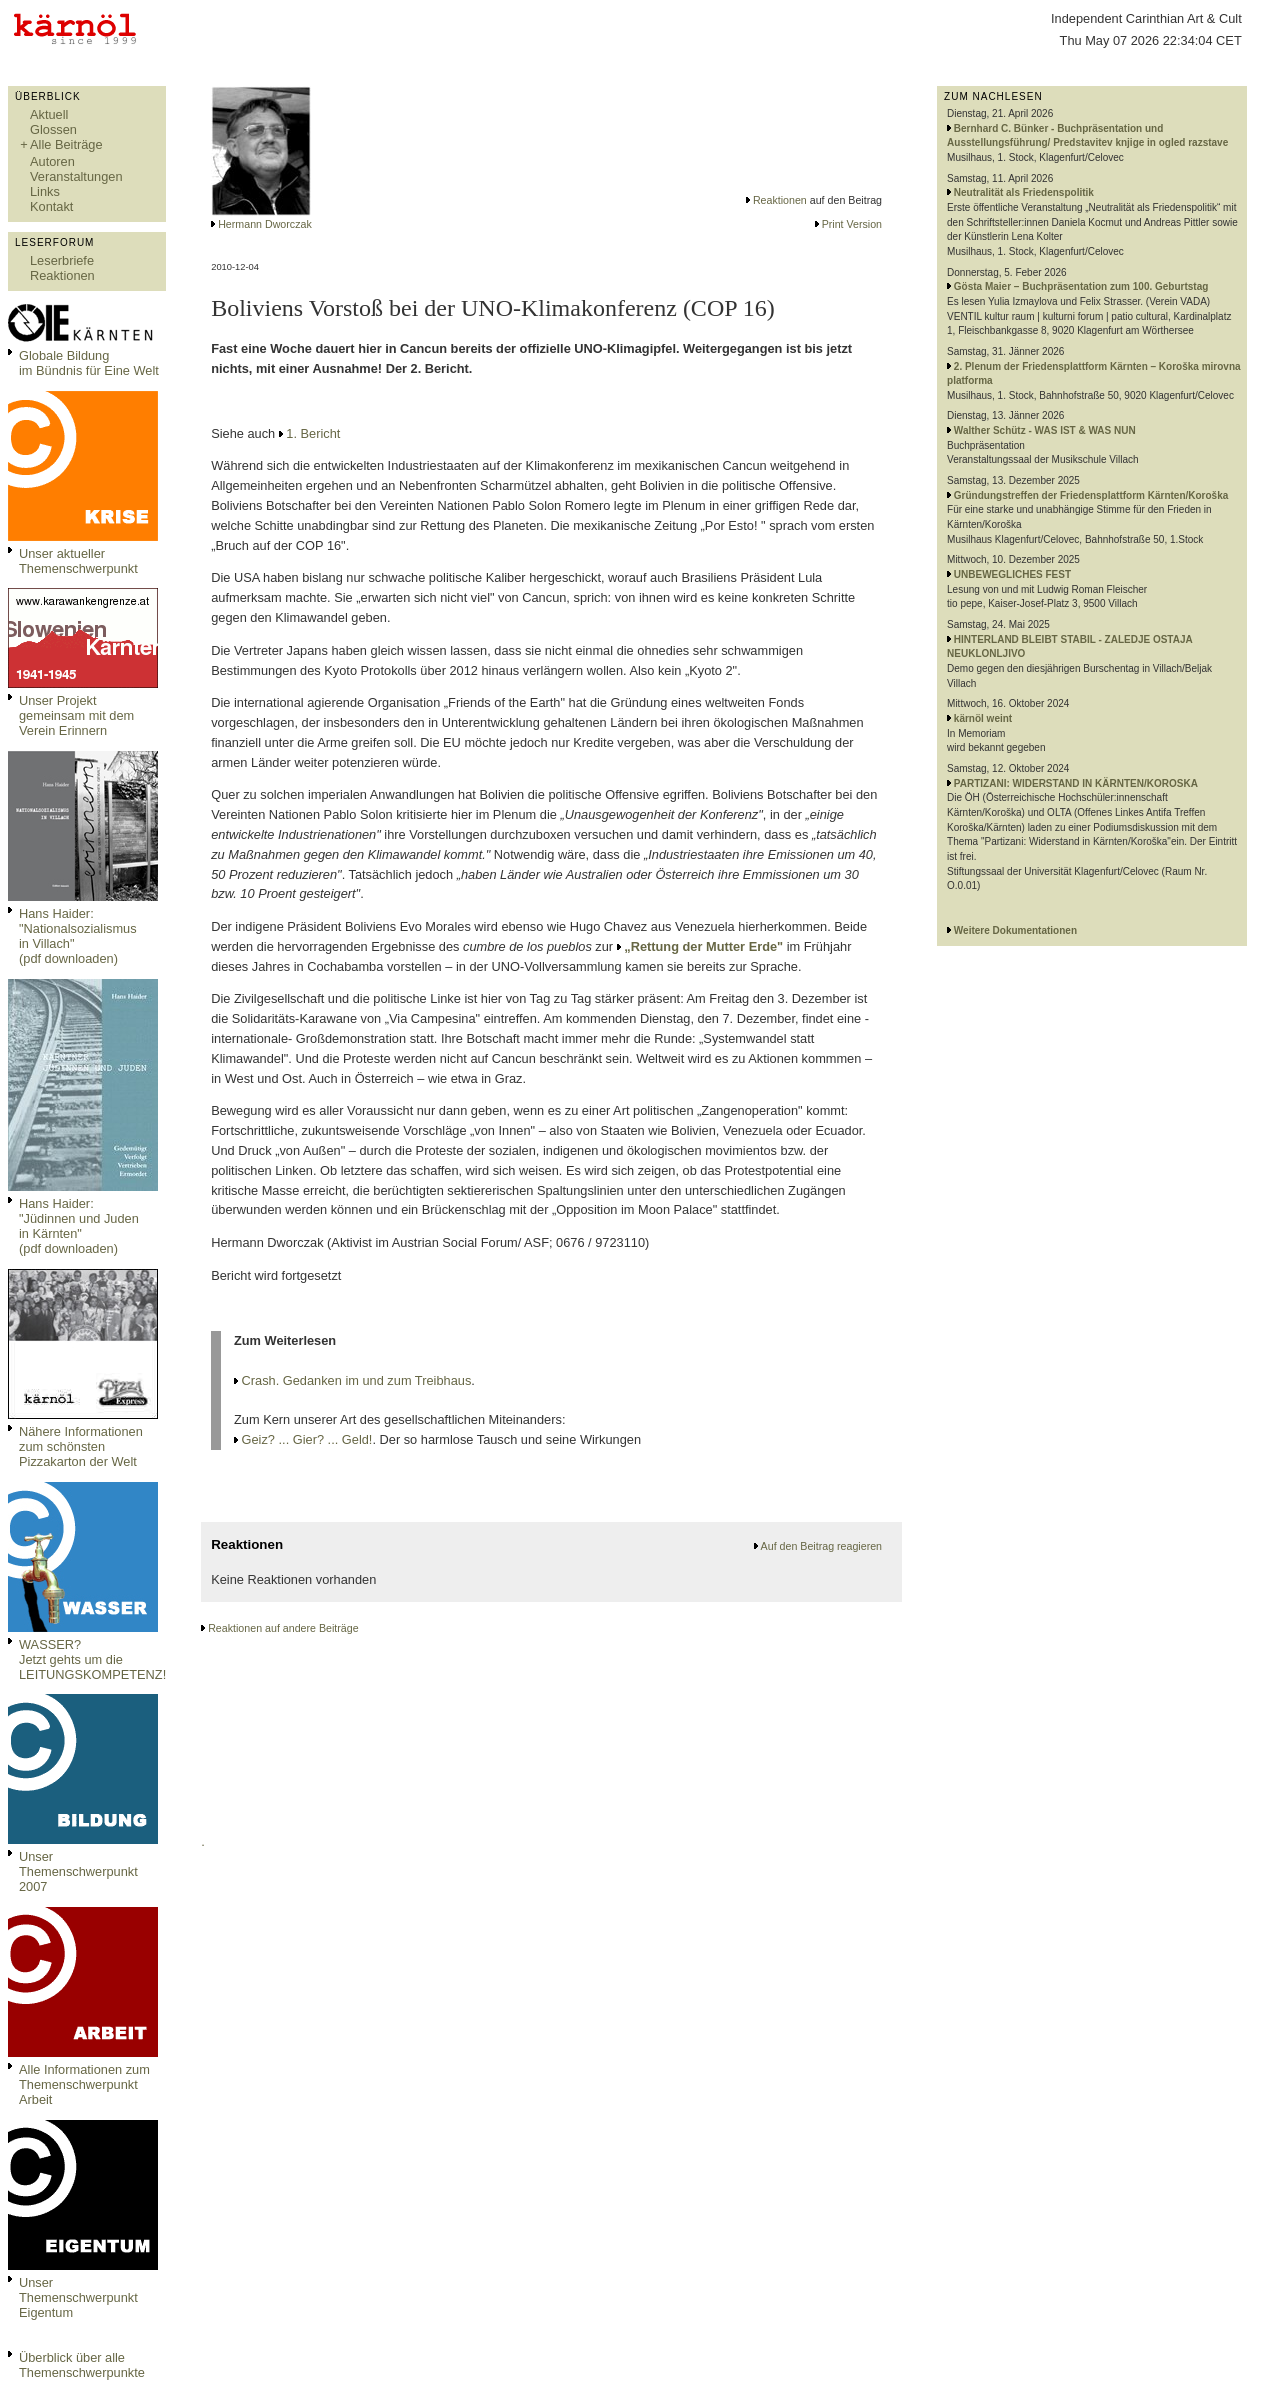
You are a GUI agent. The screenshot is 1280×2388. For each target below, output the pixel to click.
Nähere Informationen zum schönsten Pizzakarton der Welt (81, 1446)
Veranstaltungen (76, 176)
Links (45, 191)
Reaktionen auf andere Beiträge (283, 1628)
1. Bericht (313, 433)
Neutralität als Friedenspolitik (1024, 192)
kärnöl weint (983, 718)
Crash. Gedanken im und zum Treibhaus (357, 1380)
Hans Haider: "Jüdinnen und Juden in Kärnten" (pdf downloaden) (79, 1226)
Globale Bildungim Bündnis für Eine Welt (89, 363)
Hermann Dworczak (265, 224)
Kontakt (51, 206)
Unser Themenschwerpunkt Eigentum (78, 2297)
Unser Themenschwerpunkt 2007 (78, 1871)
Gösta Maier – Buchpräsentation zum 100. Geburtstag (1081, 286)
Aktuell (49, 114)
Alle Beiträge (66, 144)
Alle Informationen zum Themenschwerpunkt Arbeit (84, 2084)
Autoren (52, 161)
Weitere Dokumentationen (1015, 930)
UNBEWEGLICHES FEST (1012, 574)
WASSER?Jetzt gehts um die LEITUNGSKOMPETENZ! (92, 1659)
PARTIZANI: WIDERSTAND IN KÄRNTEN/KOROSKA (1076, 783)
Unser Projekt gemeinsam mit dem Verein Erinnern (76, 715)
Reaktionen (62, 275)
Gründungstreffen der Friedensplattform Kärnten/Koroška (1091, 495)
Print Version (852, 224)
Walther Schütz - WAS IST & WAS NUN (1045, 430)
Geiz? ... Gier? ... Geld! (307, 1439)
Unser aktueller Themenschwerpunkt (78, 561)
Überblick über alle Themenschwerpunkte (82, 2365)
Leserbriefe (62, 260)
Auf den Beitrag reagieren (821, 1546)
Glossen (53, 129)
